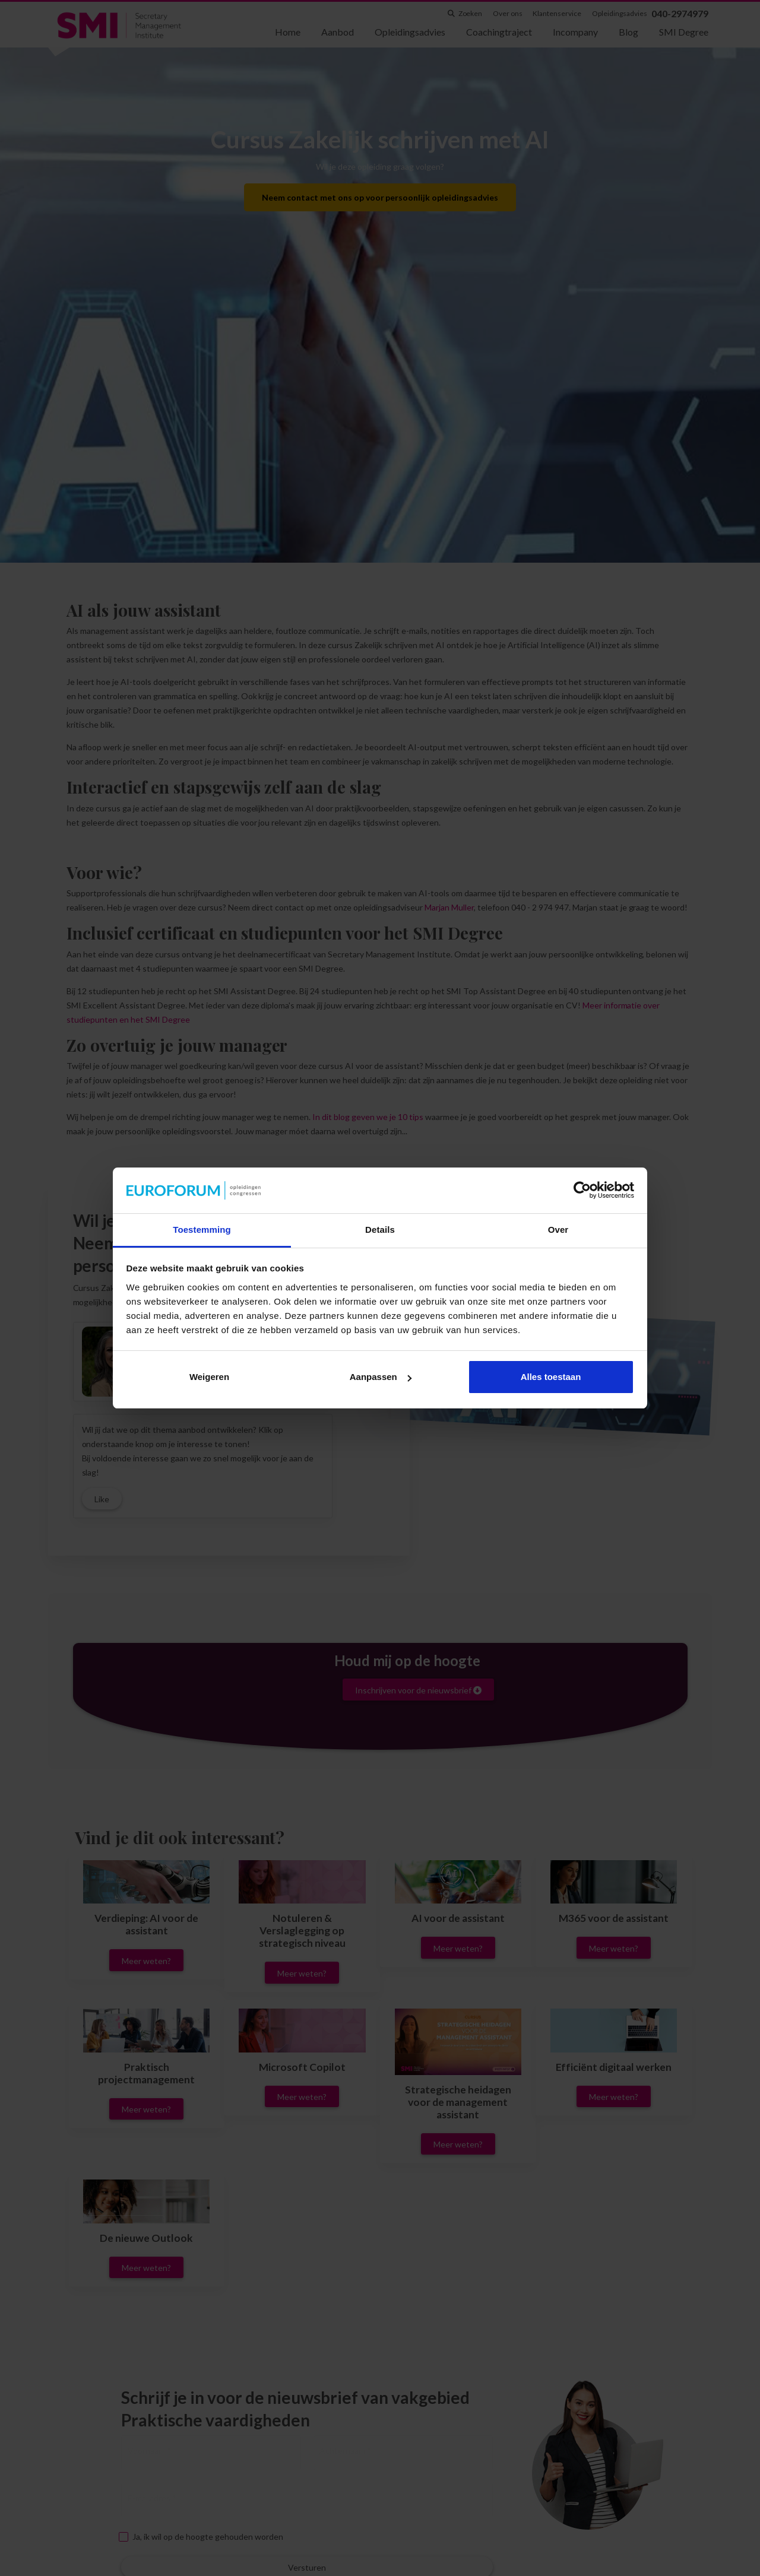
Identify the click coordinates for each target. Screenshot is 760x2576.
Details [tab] (380, 1229)
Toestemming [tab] (202, 1229)
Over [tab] (558, 1229)
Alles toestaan (551, 1377)
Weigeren (209, 1377)
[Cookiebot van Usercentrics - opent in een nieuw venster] (582, 1191)
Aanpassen (380, 1377)
